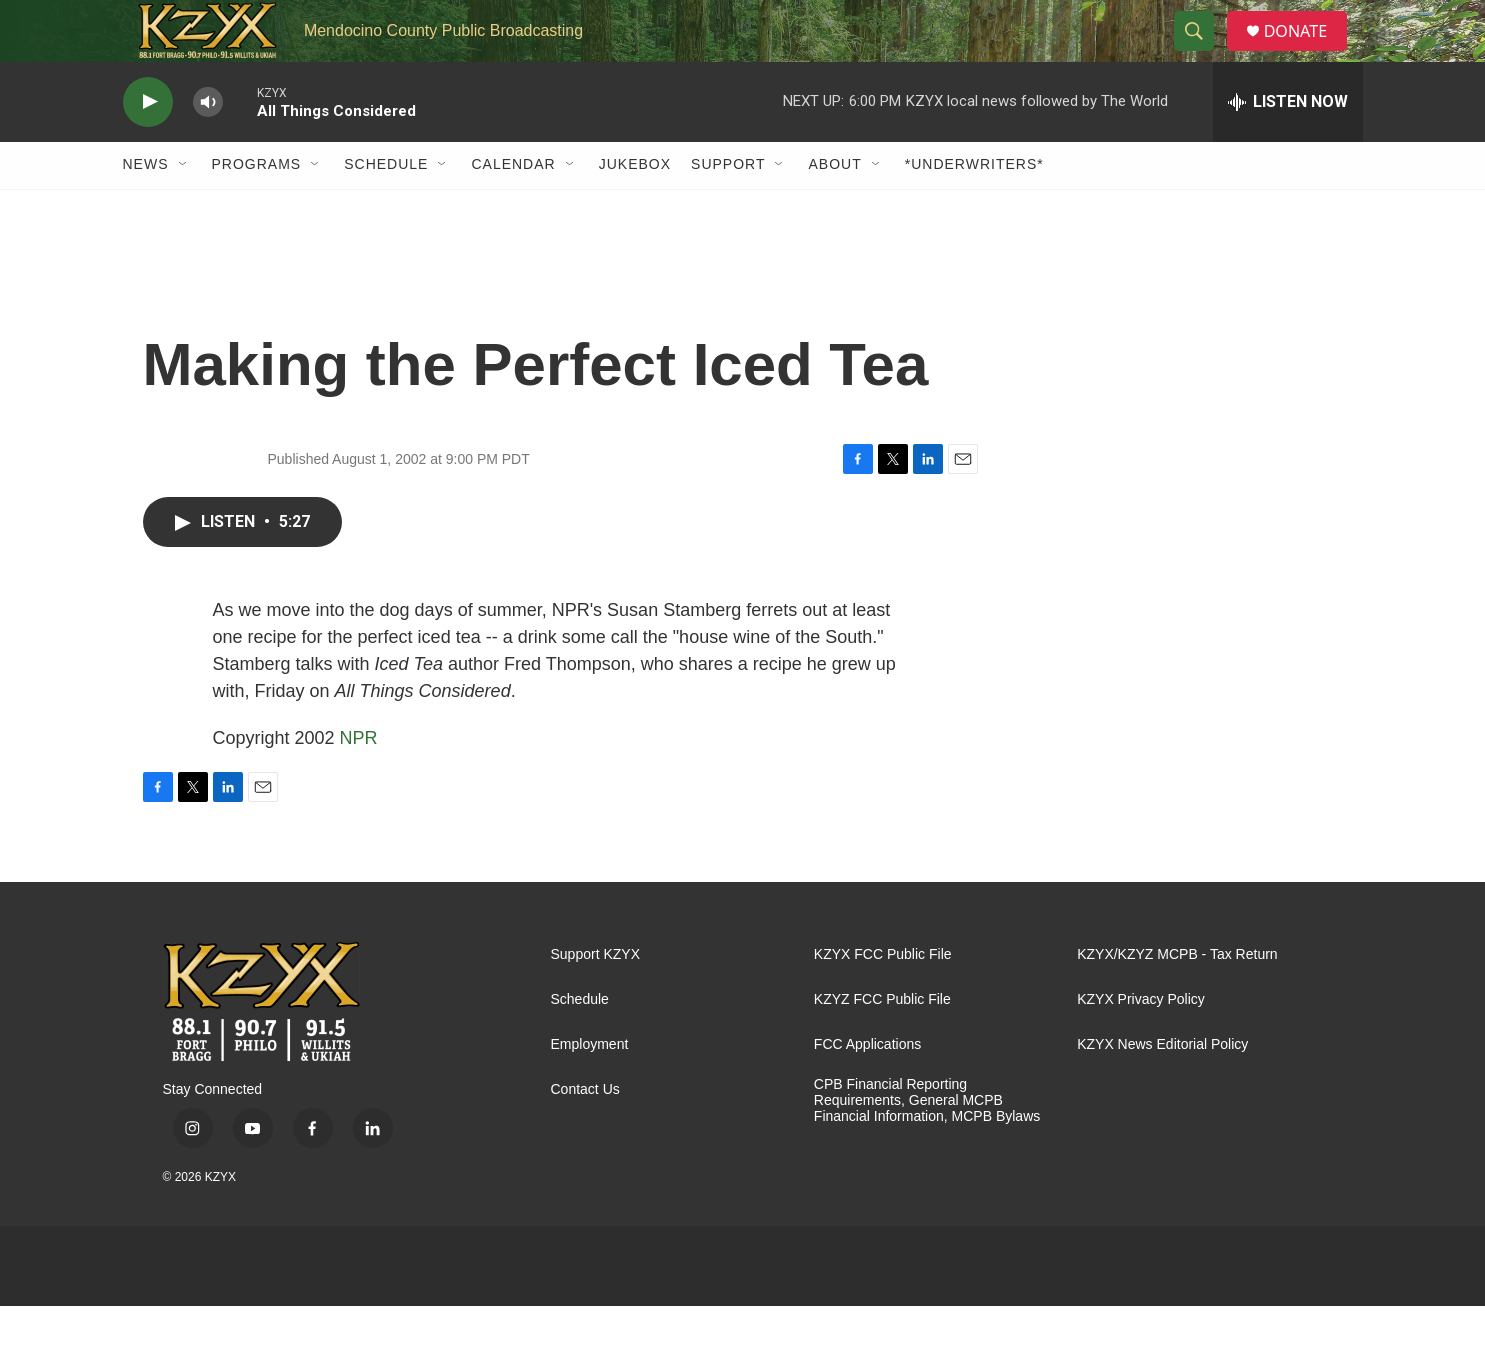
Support (728, 208)
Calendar (513, 208)
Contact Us (585, 1132)
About (834, 208)
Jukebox (635, 208)
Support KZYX (596, 997)
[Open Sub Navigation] (184, 208)
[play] (148, 145)
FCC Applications (867, 1087)
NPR (359, 781)
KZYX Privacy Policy (1141, 1042)
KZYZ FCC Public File (882, 1042)
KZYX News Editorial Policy (1162, 1087)
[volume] (208, 145)
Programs (257, 208)
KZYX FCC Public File (883, 997)
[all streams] (1288, 145)
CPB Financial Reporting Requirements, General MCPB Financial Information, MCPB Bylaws (927, 1143)
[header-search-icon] (1201, 53)
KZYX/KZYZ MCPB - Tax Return (1177, 997)
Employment (590, 1087)
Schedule (386, 208)
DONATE (1306, 52)
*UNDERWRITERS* (974, 208)
